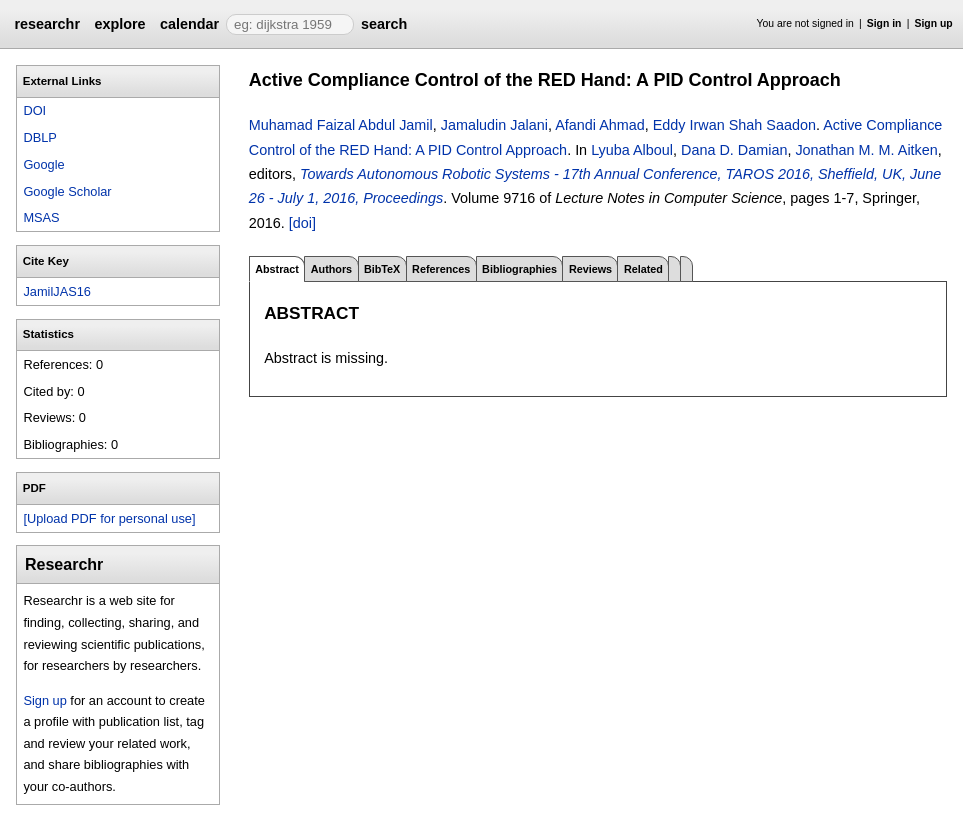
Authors (331, 269)
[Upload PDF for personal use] (109, 518)
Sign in (884, 23)
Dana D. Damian (734, 150)
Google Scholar (67, 191)
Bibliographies (519, 269)
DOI (34, 110)
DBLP (39, 137)
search (384, 24)
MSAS (41, 217)
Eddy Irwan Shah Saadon (734, 125)
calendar (189, 24)
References (441, 269)
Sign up (934, 23)
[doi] (302, 223)
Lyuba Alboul (632, 150)
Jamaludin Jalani (494, 125)
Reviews (590, 269)
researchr (47, 24)
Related (643, 269)
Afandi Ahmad (600, 125)
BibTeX (382, 269)
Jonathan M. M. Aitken (866, 150)
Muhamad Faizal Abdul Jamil (341, 125)
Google (43, 164)
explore (119, 24)
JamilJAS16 (57, 291)
